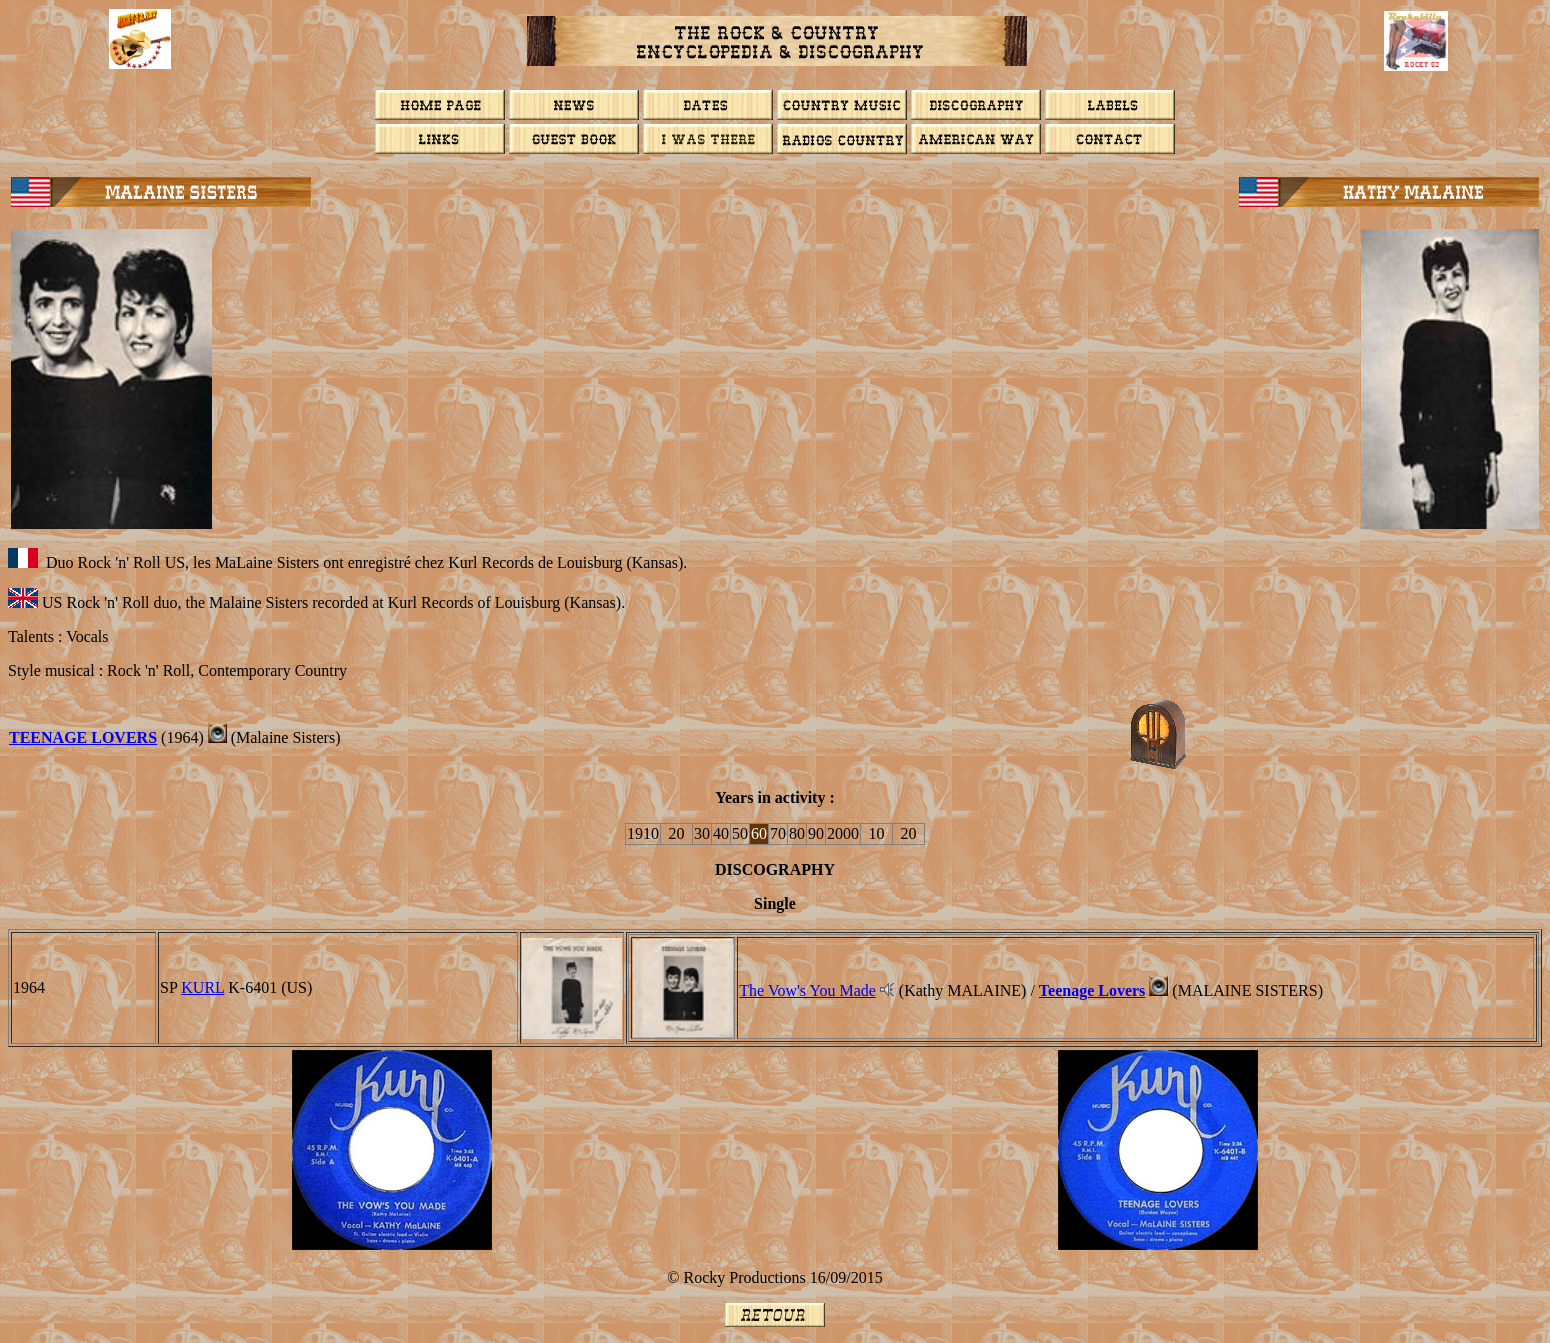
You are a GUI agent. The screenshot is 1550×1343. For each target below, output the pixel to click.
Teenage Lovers (83, 737)
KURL (202, 987)
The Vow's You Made (807, 990)
